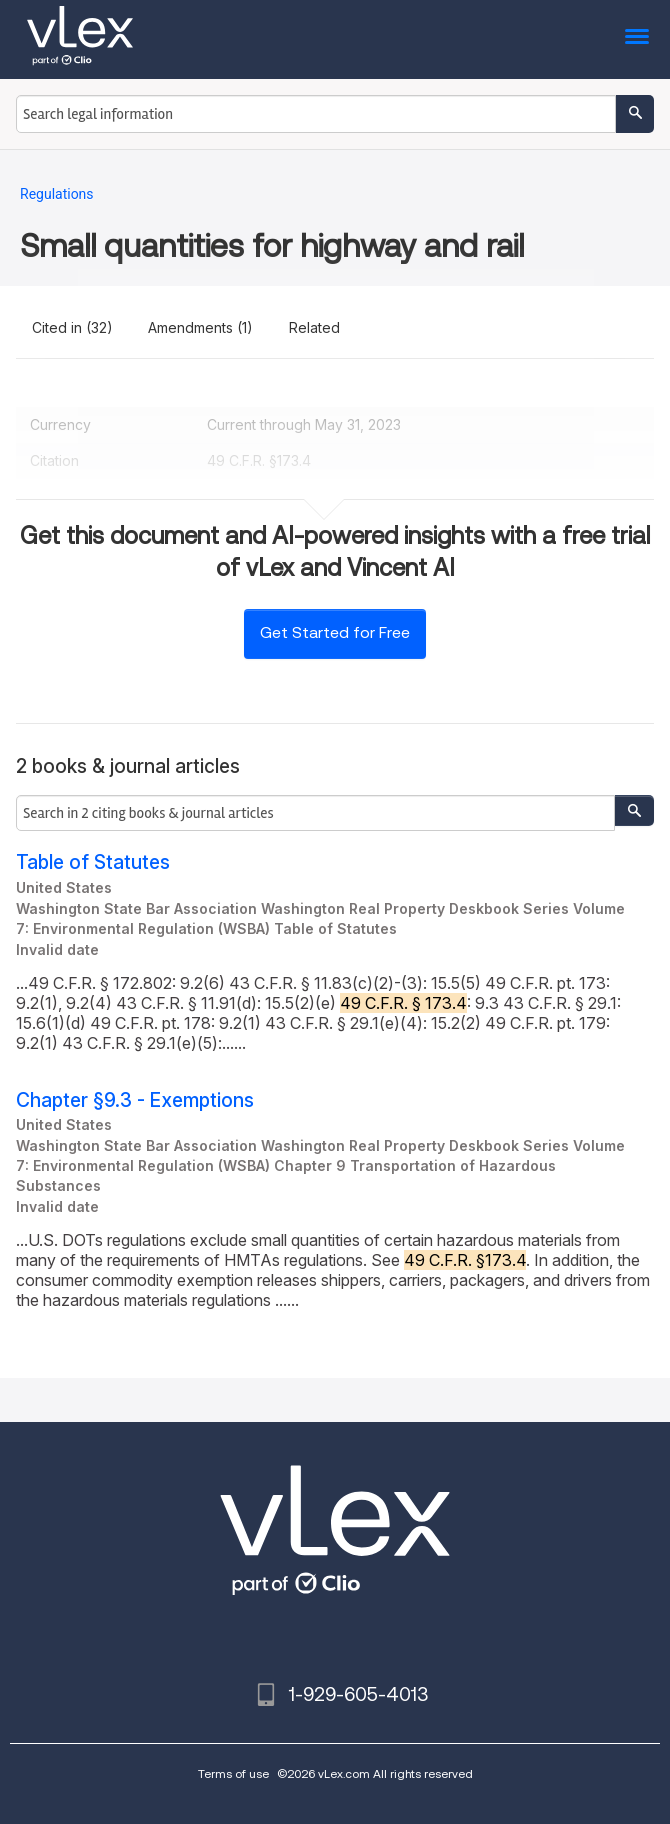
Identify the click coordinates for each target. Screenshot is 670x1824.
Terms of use (233, 1773)
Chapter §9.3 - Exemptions (135, 1100)
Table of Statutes (93, 862)
